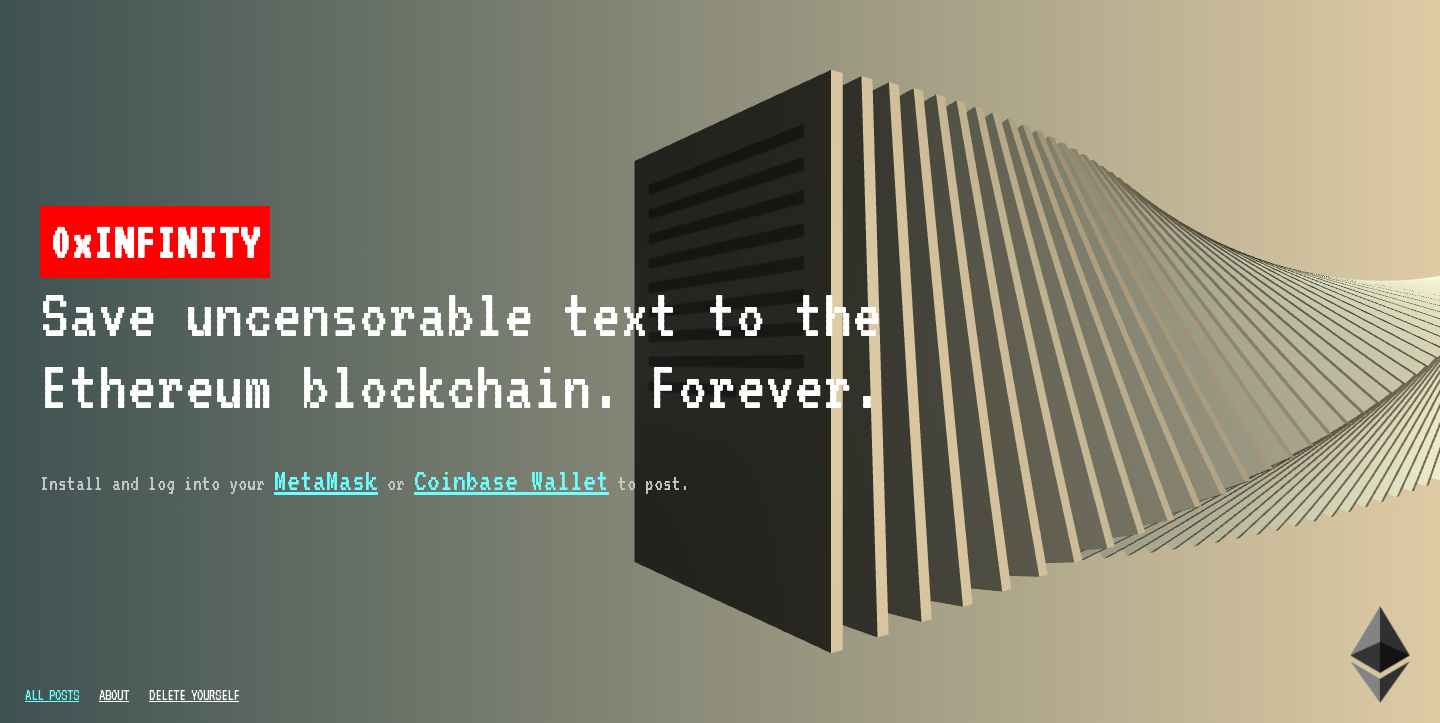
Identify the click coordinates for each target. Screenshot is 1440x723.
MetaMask (326, 480)
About (114, 695)
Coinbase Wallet (511, 480)
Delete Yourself (194, 695)
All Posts (52, 695)
